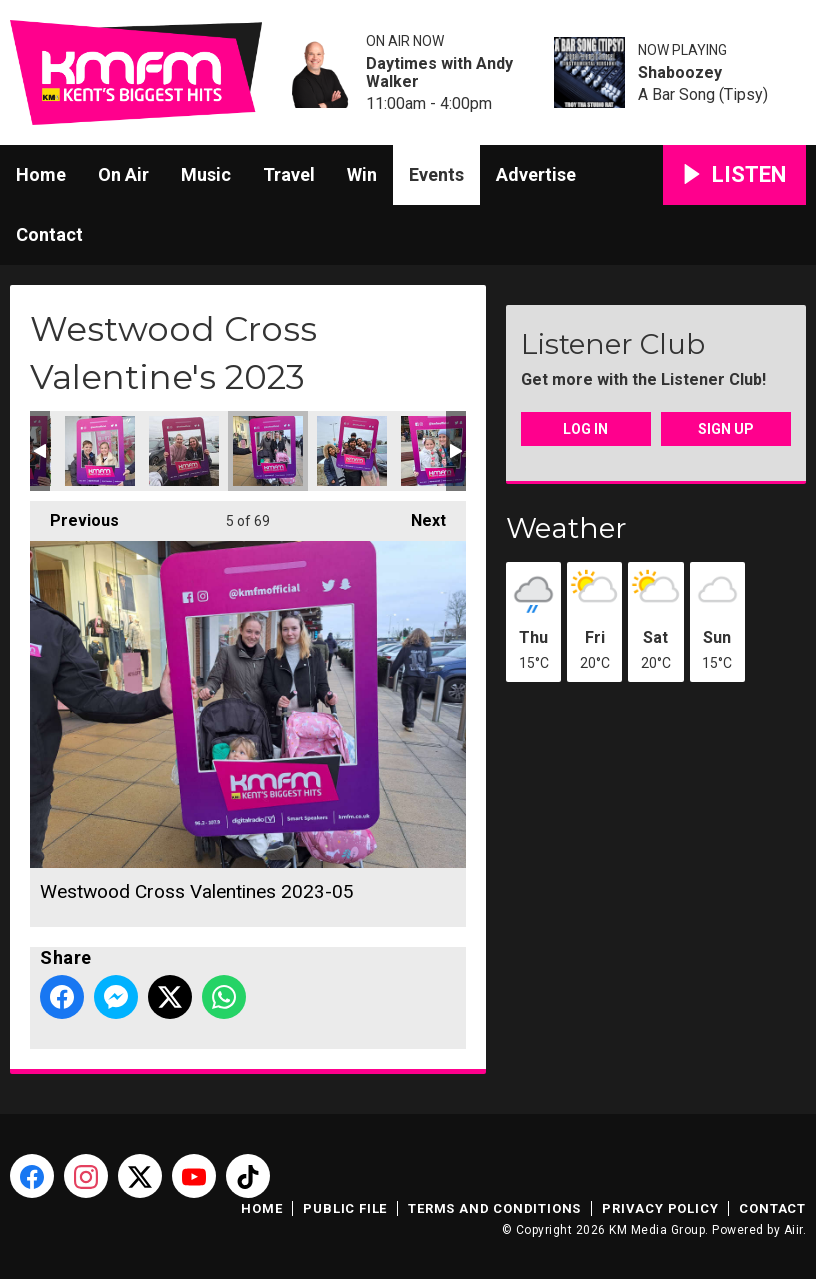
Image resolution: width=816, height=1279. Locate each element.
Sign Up (726, 429)
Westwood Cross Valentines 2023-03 (184, 451)
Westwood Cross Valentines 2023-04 (100, 451)
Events (436, 174)
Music (206, 174)
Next (418, 515)
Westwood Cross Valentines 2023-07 (352, 451)
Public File (345, 1208)
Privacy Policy (660, 1208)
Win (362, 174)
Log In (585, 429)
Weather (566, 528)
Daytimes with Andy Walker (439, 73)
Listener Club (613, 344)
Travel (289, 174)
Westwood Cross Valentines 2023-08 (436, 451)
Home (41, 174)
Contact (49, 234)
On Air (123, 174)
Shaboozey (680, 73)
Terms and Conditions (494, 1208)
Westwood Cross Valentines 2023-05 (268, 451)
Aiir (793, 1230)
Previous (74, 515)
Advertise (536, 174)
